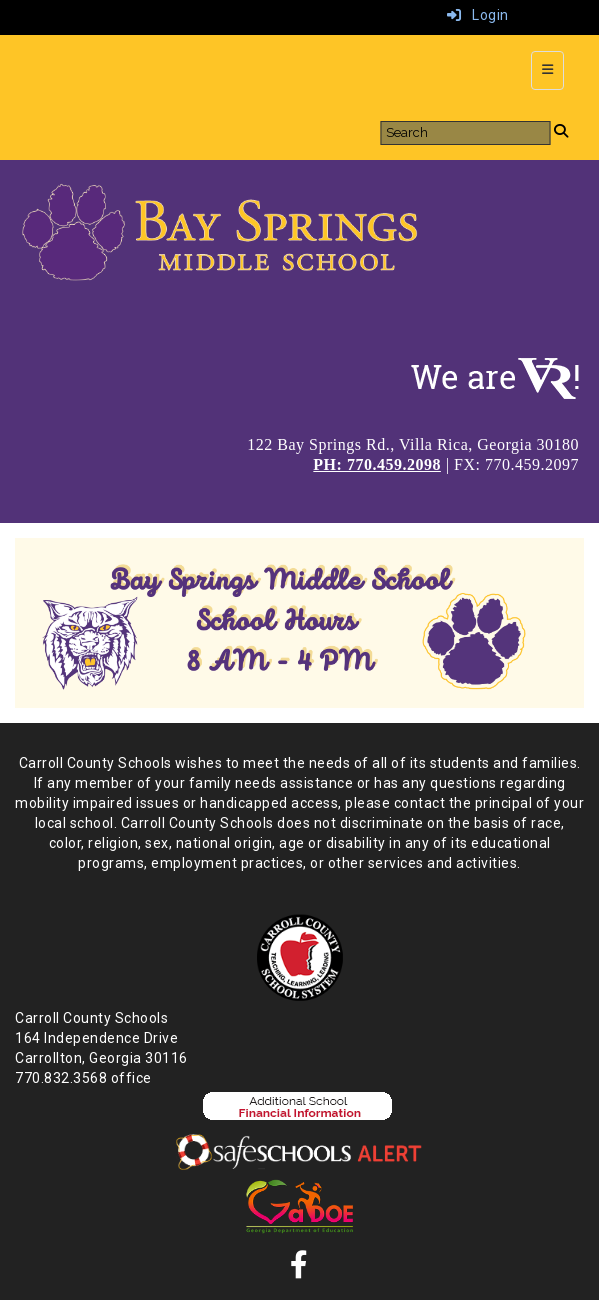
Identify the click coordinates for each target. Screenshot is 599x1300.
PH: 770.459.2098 (377, 464)
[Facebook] (299, 1270)
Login (478, 15)
